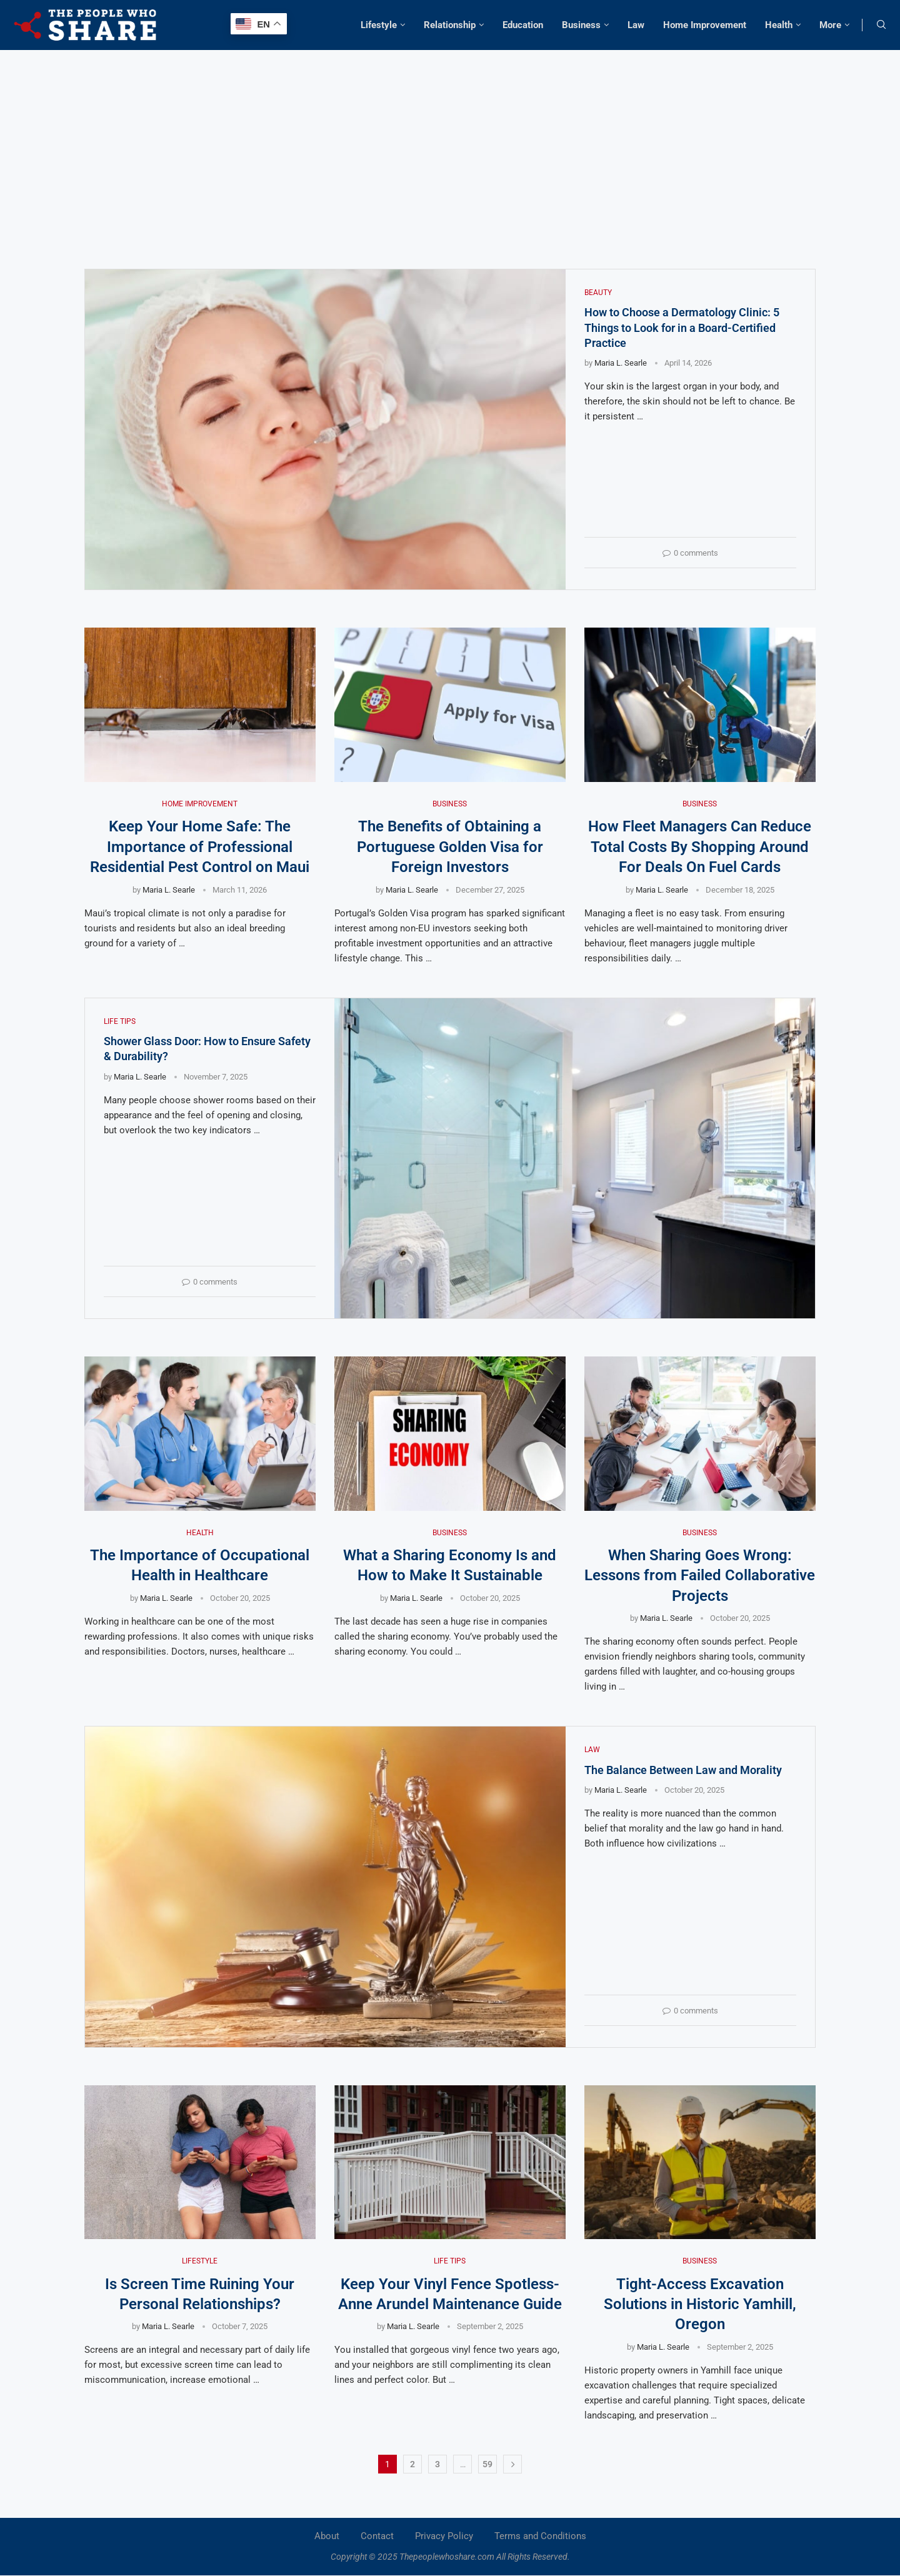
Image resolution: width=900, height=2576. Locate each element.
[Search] (881, 25)
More (830, 25)
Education (522, 25)
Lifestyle (379, 25)
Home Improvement (704, 25)
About (326, 2536)
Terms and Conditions (540, 2536)
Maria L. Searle (620, 363)
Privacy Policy (444, 2536)
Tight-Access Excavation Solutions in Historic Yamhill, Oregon (700, 2304)
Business (581, 25)
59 (487, 2464)
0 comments (690, 553)
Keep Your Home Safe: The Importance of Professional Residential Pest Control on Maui (199, 847)
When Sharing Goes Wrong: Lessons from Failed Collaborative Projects (699, 1575)
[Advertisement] (450, 143)
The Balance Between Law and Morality (683, 1770)
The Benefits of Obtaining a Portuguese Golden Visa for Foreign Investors (450, 847)
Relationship (450, 25)
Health (778, 25)
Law (636, 25)
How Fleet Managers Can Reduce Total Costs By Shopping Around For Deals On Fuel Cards (699, 847)
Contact (377, 2536)
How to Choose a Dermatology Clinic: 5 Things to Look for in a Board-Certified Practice (681, 327)
